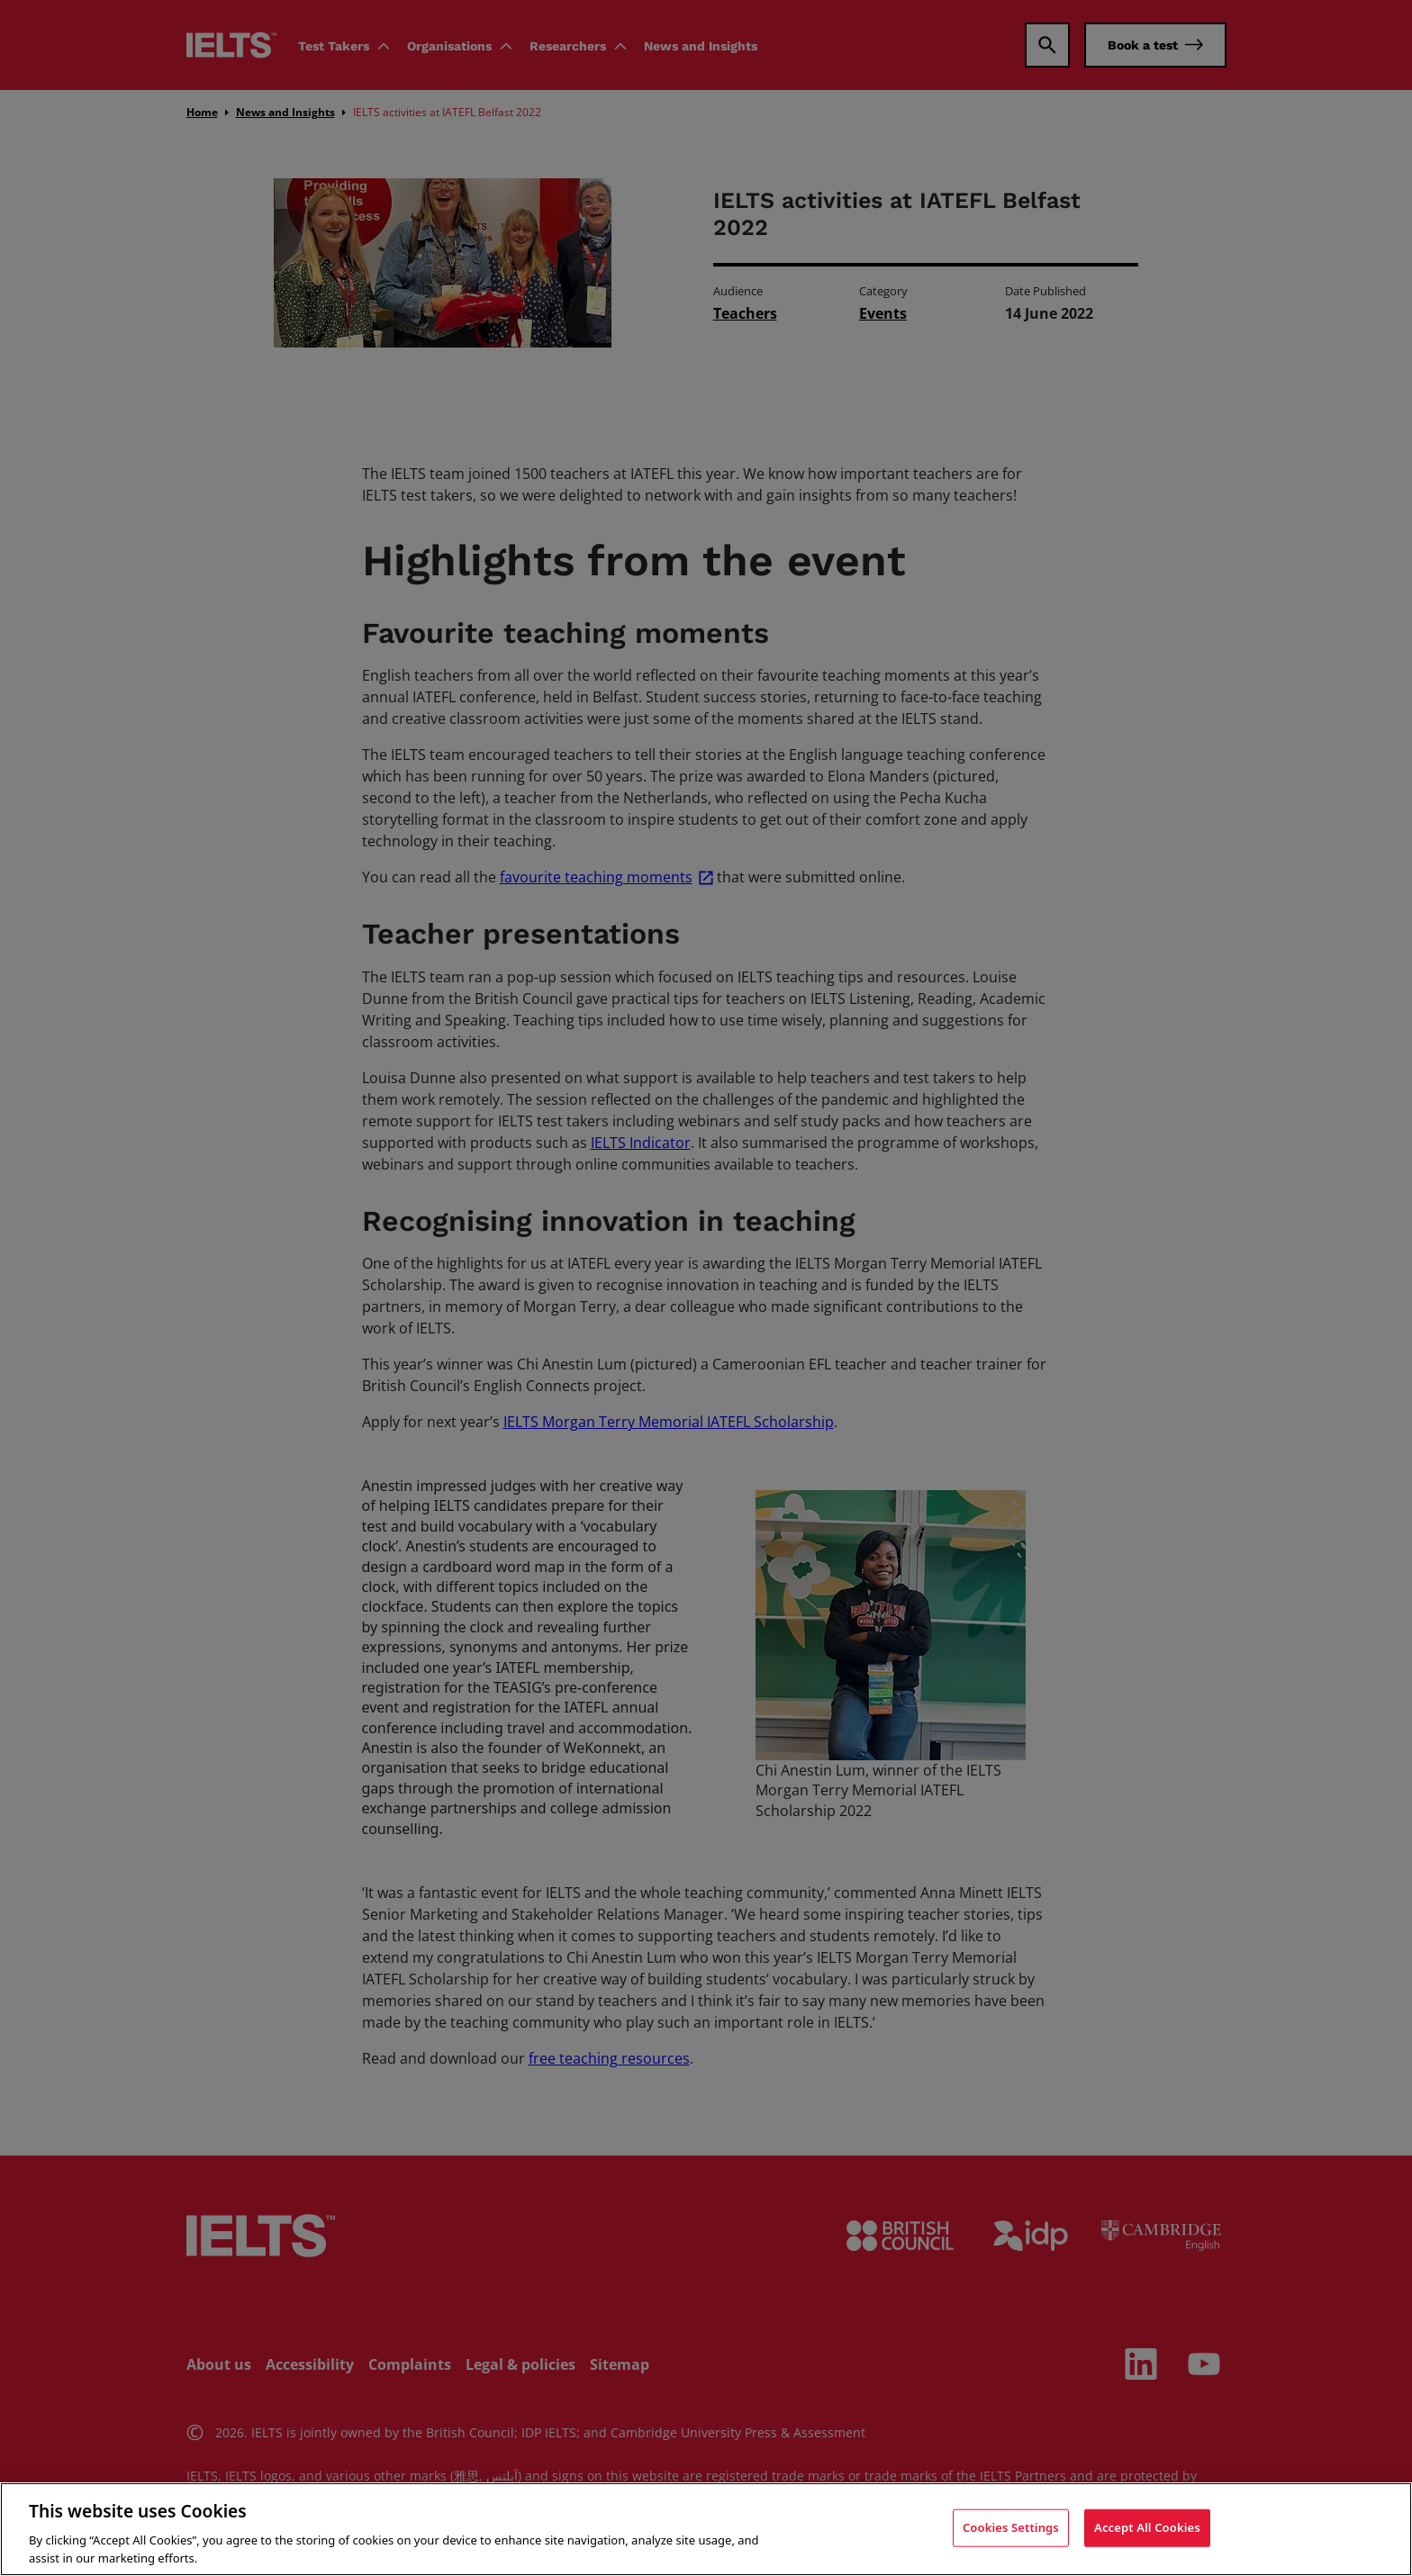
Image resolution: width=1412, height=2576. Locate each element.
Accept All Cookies (1147, 2531)
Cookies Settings (1011, 2531)
